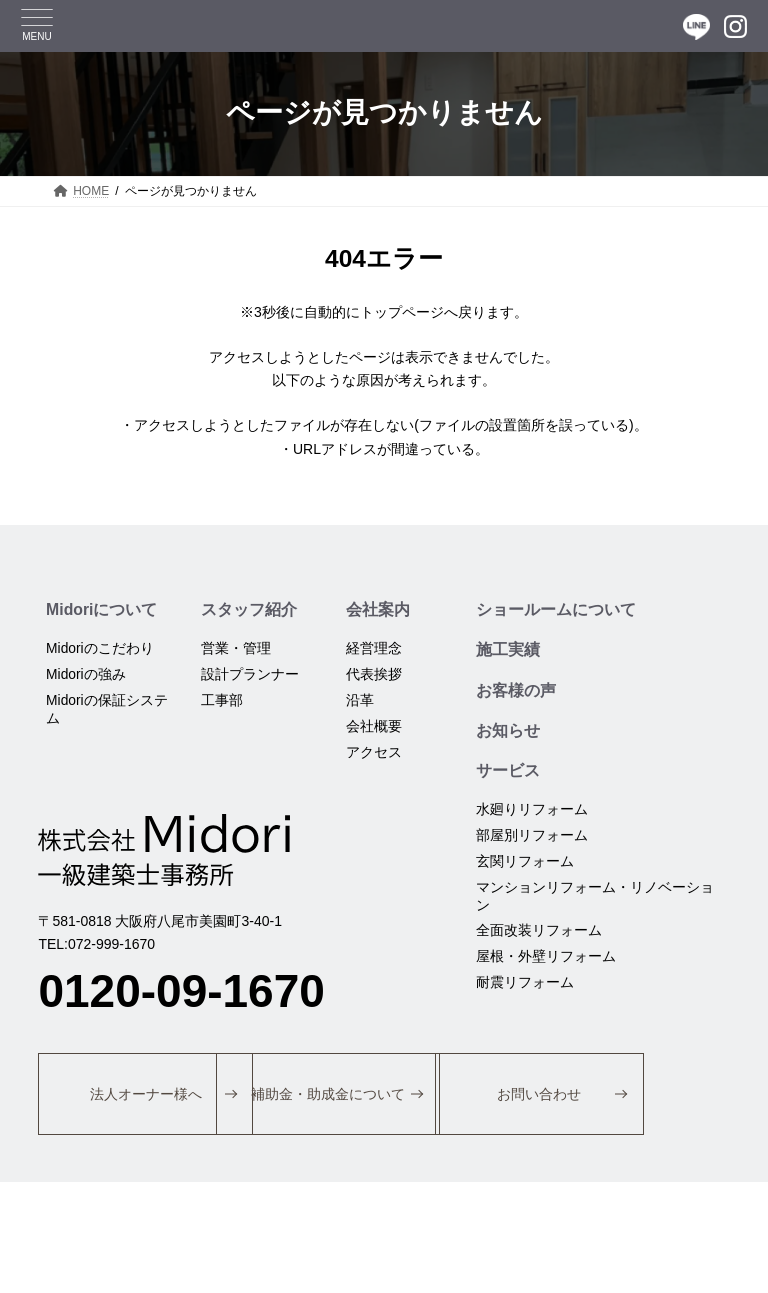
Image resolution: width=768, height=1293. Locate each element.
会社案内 (378, 609)
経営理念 (374, 649)
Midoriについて (102, 609)
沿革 (360, 701)
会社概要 (374, 727)
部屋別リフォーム (532, 839)
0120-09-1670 (181, 993)
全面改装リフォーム (539, 935)
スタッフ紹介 (250, 609)
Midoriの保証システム (107, 710)
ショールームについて (556, 609)
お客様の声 (516, 691)
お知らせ (508, 732)
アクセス (374, 753)
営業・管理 (237, 649)
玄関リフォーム (525, 865)
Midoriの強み (86, 675)
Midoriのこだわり (100, 649)
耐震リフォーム (525, 987)
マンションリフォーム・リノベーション (595, 900)
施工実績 (508, 650)
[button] (153, 1098)
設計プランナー (251, 675)
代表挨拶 (374, 675)
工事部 (223, 701)
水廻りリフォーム (532, 813)
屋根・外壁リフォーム (546, 961)
